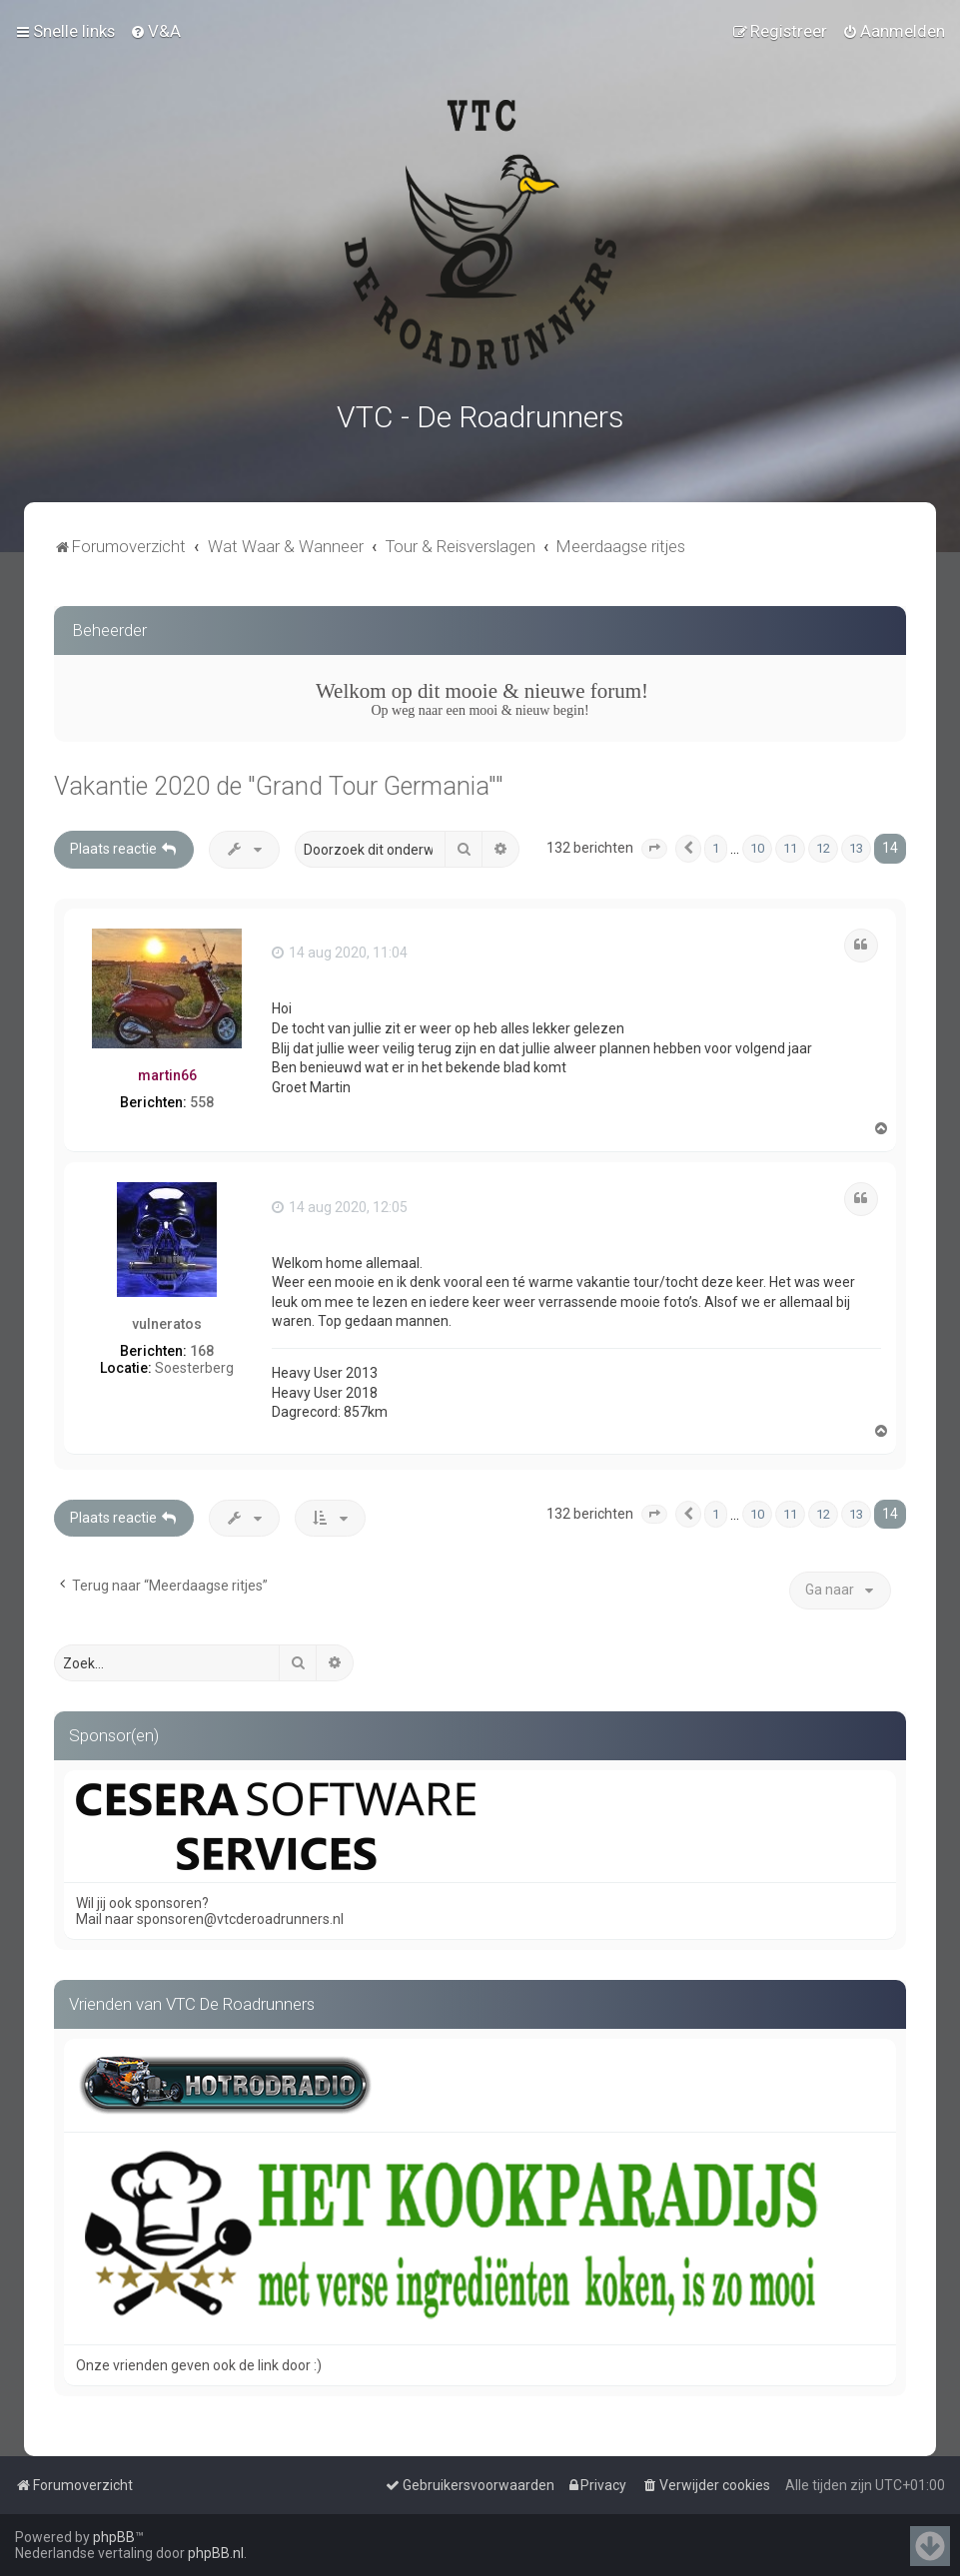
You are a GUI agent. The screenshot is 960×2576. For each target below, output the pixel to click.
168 (202, 1347)
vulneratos (167, 1321)
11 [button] (790, 845)
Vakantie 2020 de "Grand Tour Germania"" (278, 783)
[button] (654, 846)
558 (202, 1098)
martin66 (167, 1071)
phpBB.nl (216, 2553)
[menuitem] (155, 31)
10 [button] (757, 845)
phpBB (114, 2537)
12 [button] (823, 845)
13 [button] (856, 845)
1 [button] (715, 845)
